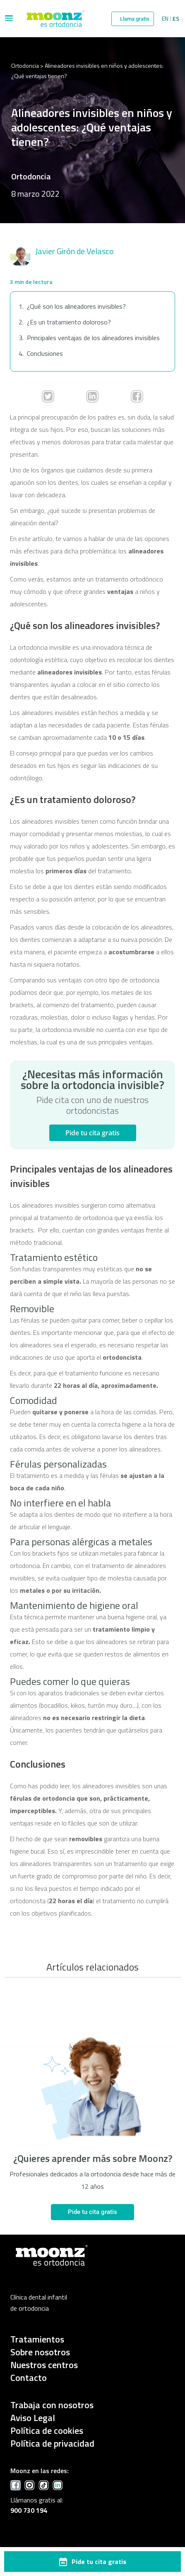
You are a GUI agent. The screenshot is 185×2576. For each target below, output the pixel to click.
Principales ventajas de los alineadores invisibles (93, 338)
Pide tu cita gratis (92, 1132)
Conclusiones (45, 353)
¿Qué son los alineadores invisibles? (76, 306)
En (165, 18)
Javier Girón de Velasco (74, 251)
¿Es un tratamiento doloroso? (69, 322)
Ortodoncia (25, 65)
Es (176, 18)
